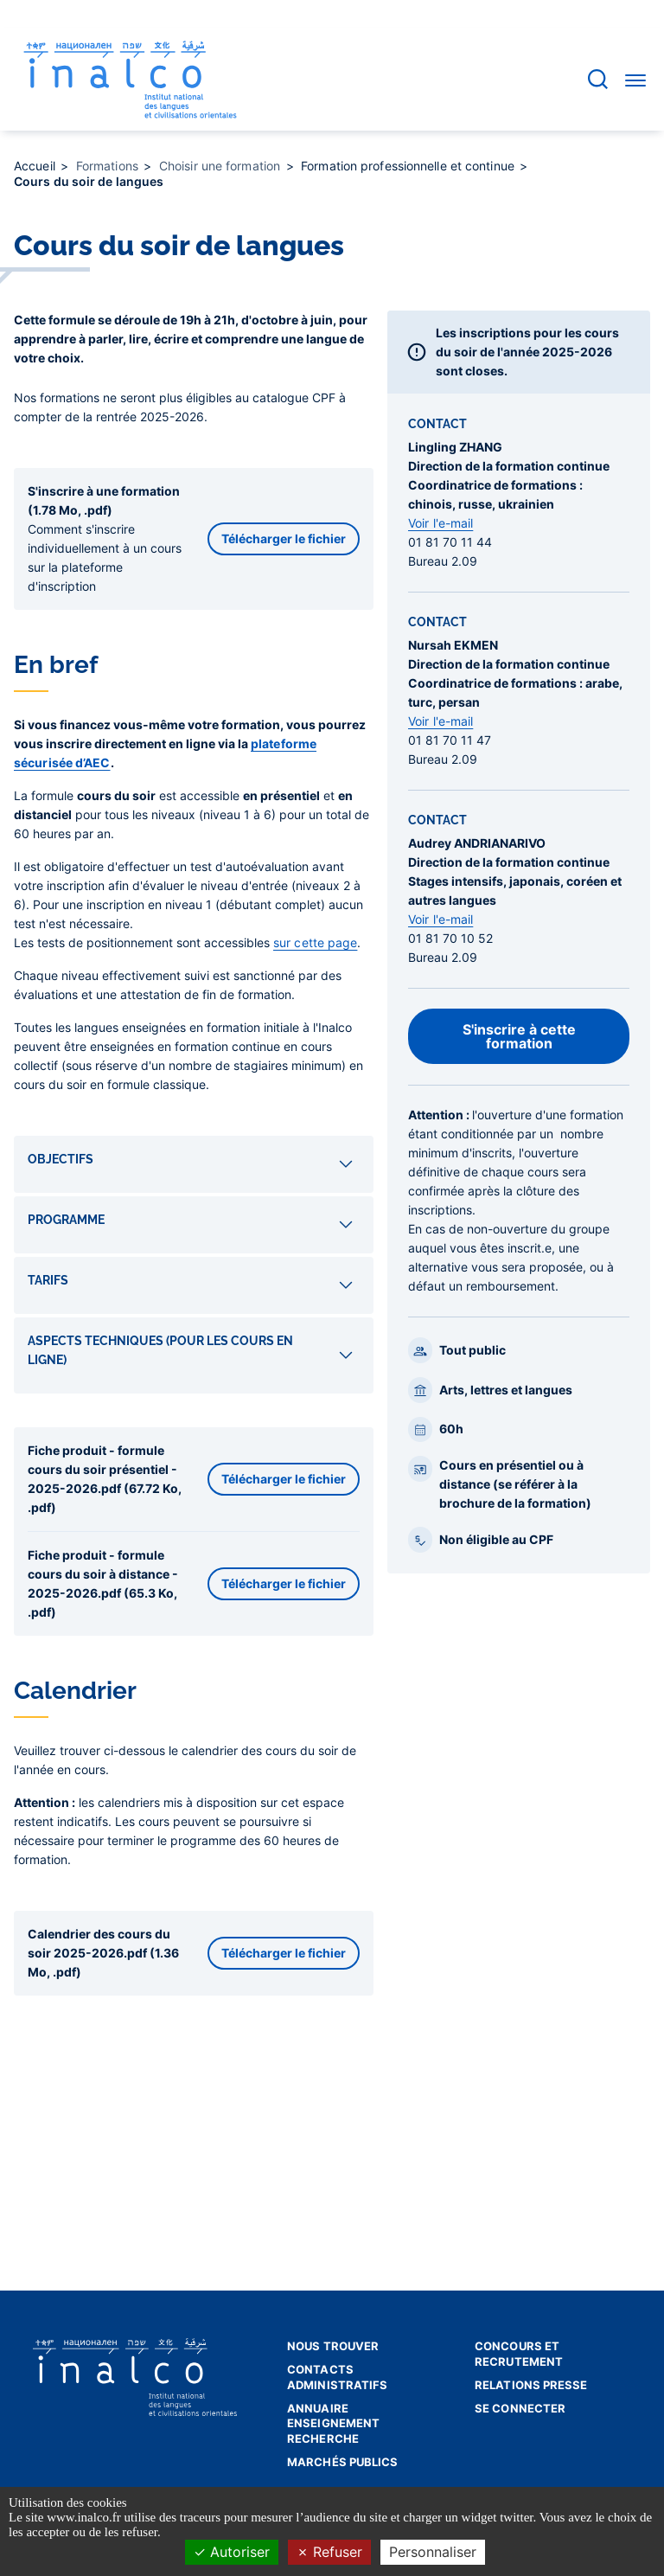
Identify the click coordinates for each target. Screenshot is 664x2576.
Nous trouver (333, 2346)
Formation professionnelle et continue (409, 165)
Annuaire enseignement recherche (333, 2423)
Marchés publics (343, 2462)
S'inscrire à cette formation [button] (519, 1036)
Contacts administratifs (337, 2377)
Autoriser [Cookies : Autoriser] (232, 2551)
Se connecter (520, 2408)
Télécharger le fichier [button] (283, 538)
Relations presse (531, 2385)
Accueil (36, 165)
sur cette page (315, 942)
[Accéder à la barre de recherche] (597, 79)
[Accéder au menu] (635, 79)
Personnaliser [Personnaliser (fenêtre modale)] (432, 2551)
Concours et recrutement (519, 2353)
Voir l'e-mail (440, 523)
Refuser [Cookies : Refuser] (329, 2551)
